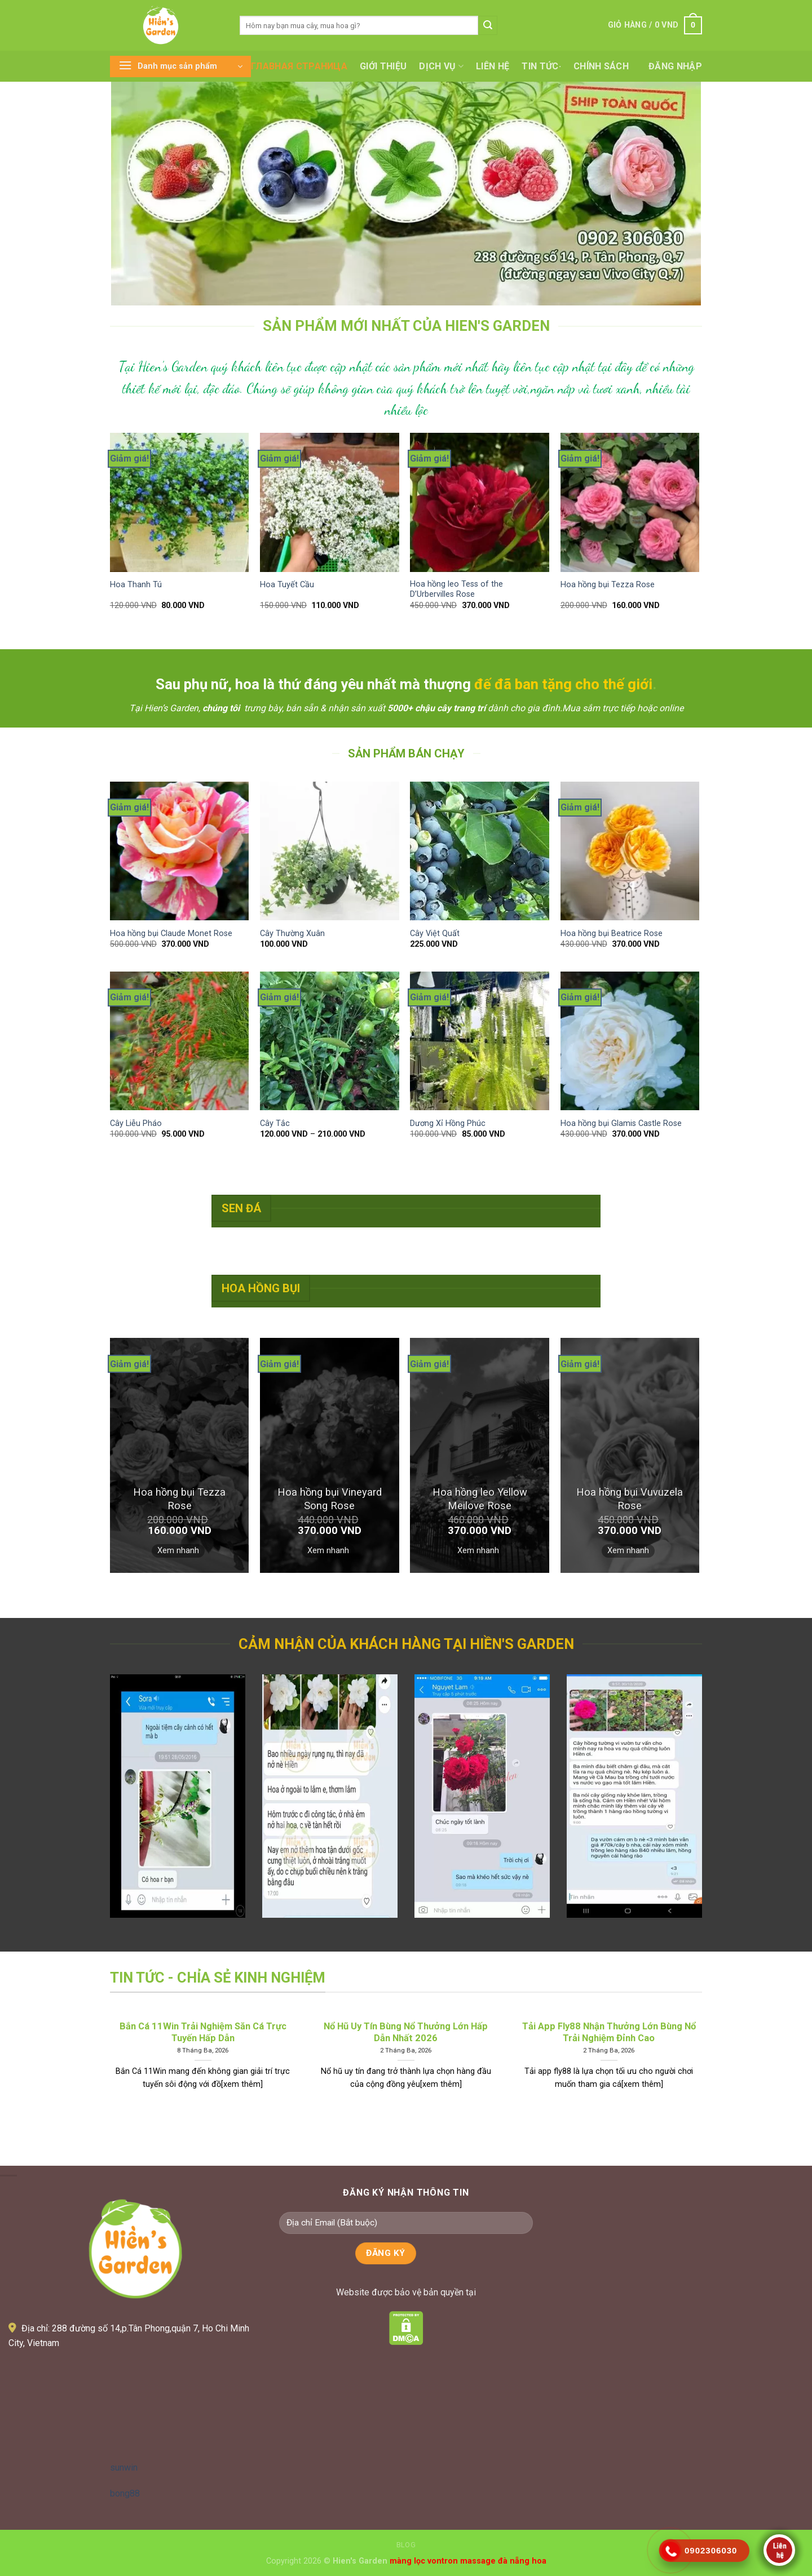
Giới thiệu (383, 66)
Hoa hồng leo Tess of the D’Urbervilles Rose (456, 589)
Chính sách (601, 66)
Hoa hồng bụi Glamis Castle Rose (621, 1123)
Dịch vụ (441, 66)
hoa (539, 2561)
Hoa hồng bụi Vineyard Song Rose (329, 1498)
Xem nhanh (178, 1550)
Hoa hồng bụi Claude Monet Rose (171, 933)
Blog (406, 2545)
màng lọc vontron (424, 2561)
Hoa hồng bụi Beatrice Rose (612, 933)
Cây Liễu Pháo (136, 1123)
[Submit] (487, 25)
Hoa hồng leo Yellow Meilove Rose (480, 1498)
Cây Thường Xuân (292, 933)
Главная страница (299, 66)
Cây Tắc (275, 1123)
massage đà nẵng (494, 2561)
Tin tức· (541, 66)
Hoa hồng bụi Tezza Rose (608, 584)
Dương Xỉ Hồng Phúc (448, 1123)
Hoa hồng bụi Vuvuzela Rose (629, 1498)
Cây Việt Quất (435, 933)
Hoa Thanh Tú (136, 584)
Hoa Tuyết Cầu (287, 584)
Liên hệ (492, 66)
